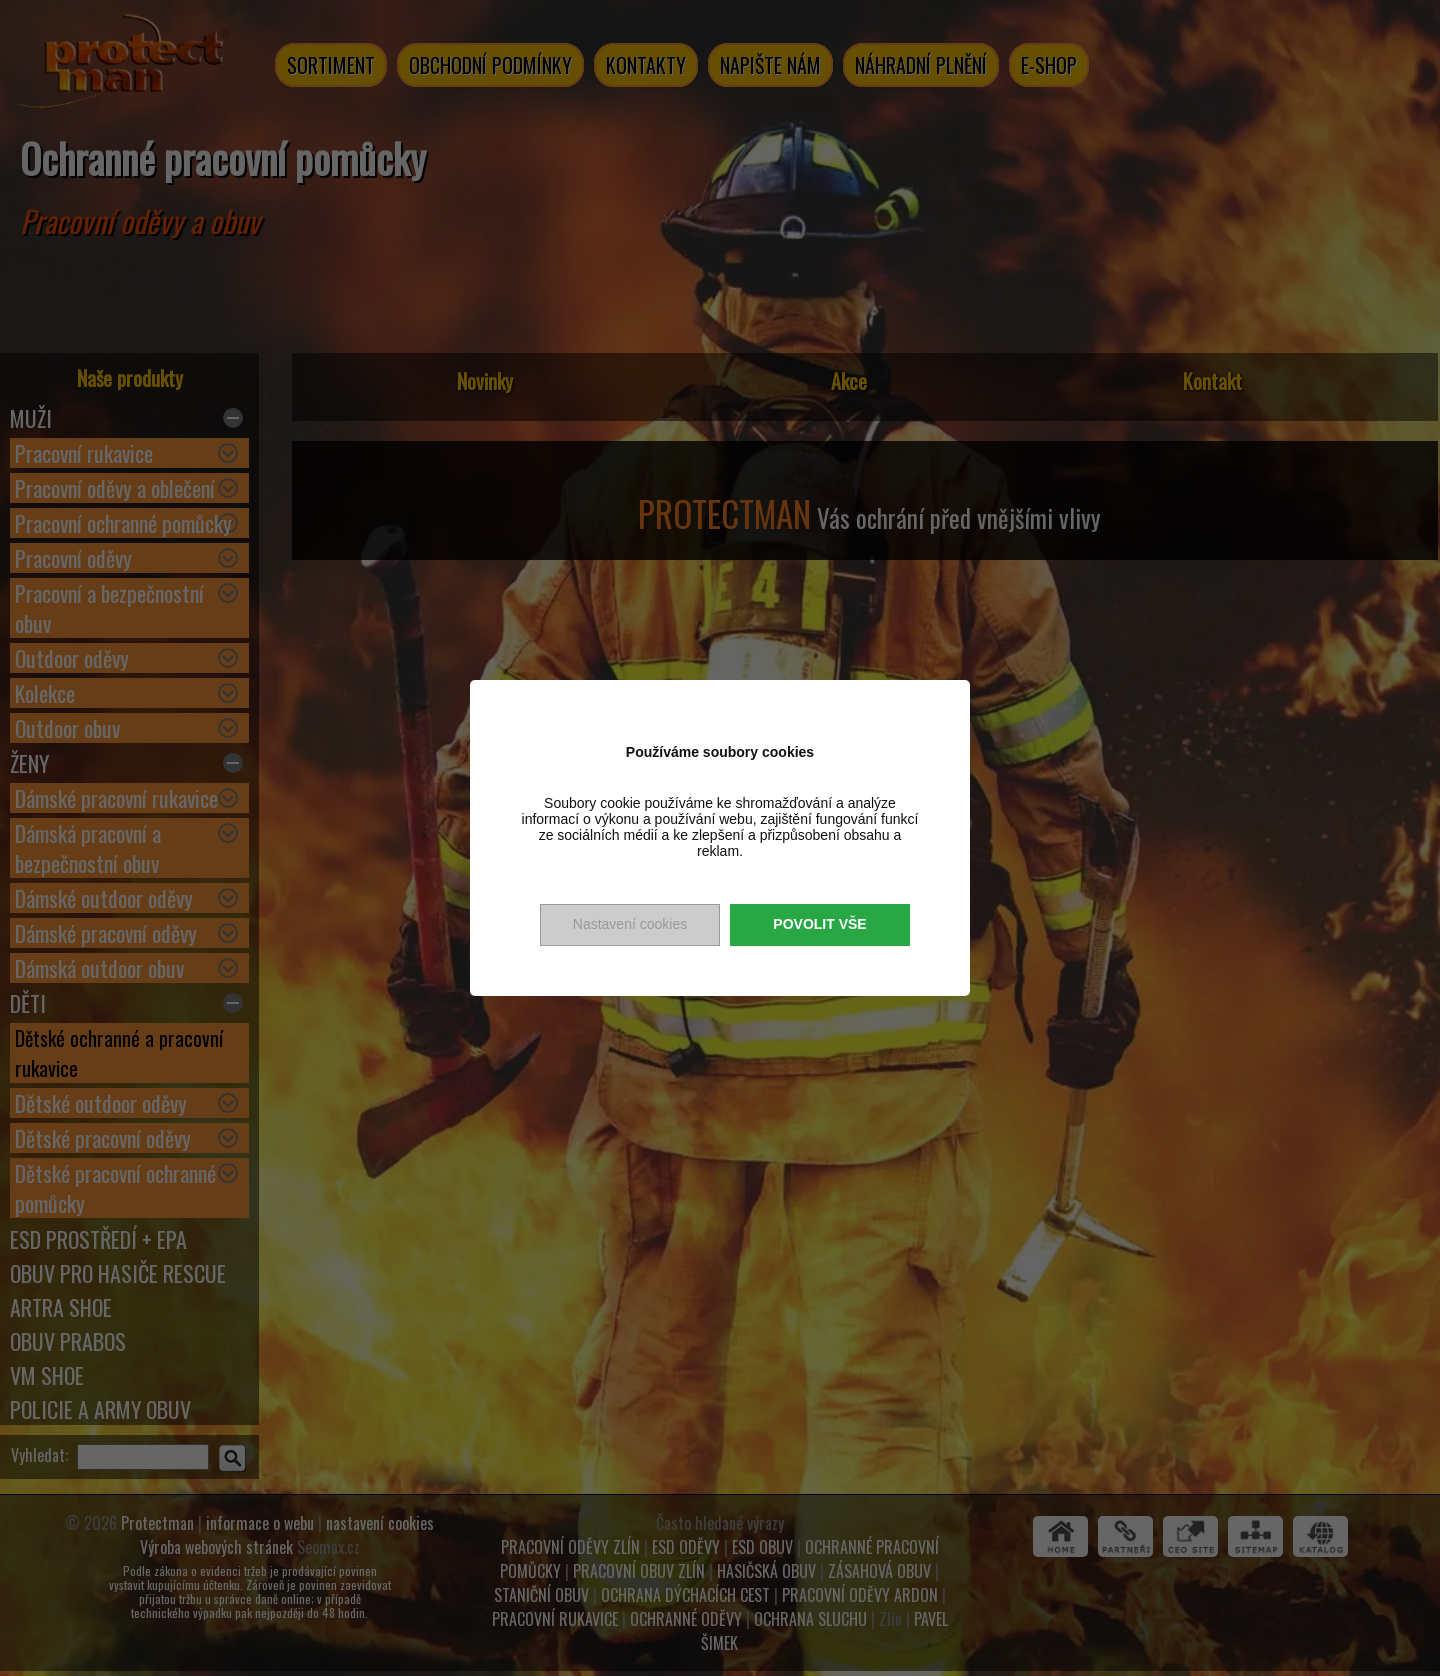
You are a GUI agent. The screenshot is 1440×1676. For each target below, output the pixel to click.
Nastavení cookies (630, 924)
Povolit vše (819, 924)
